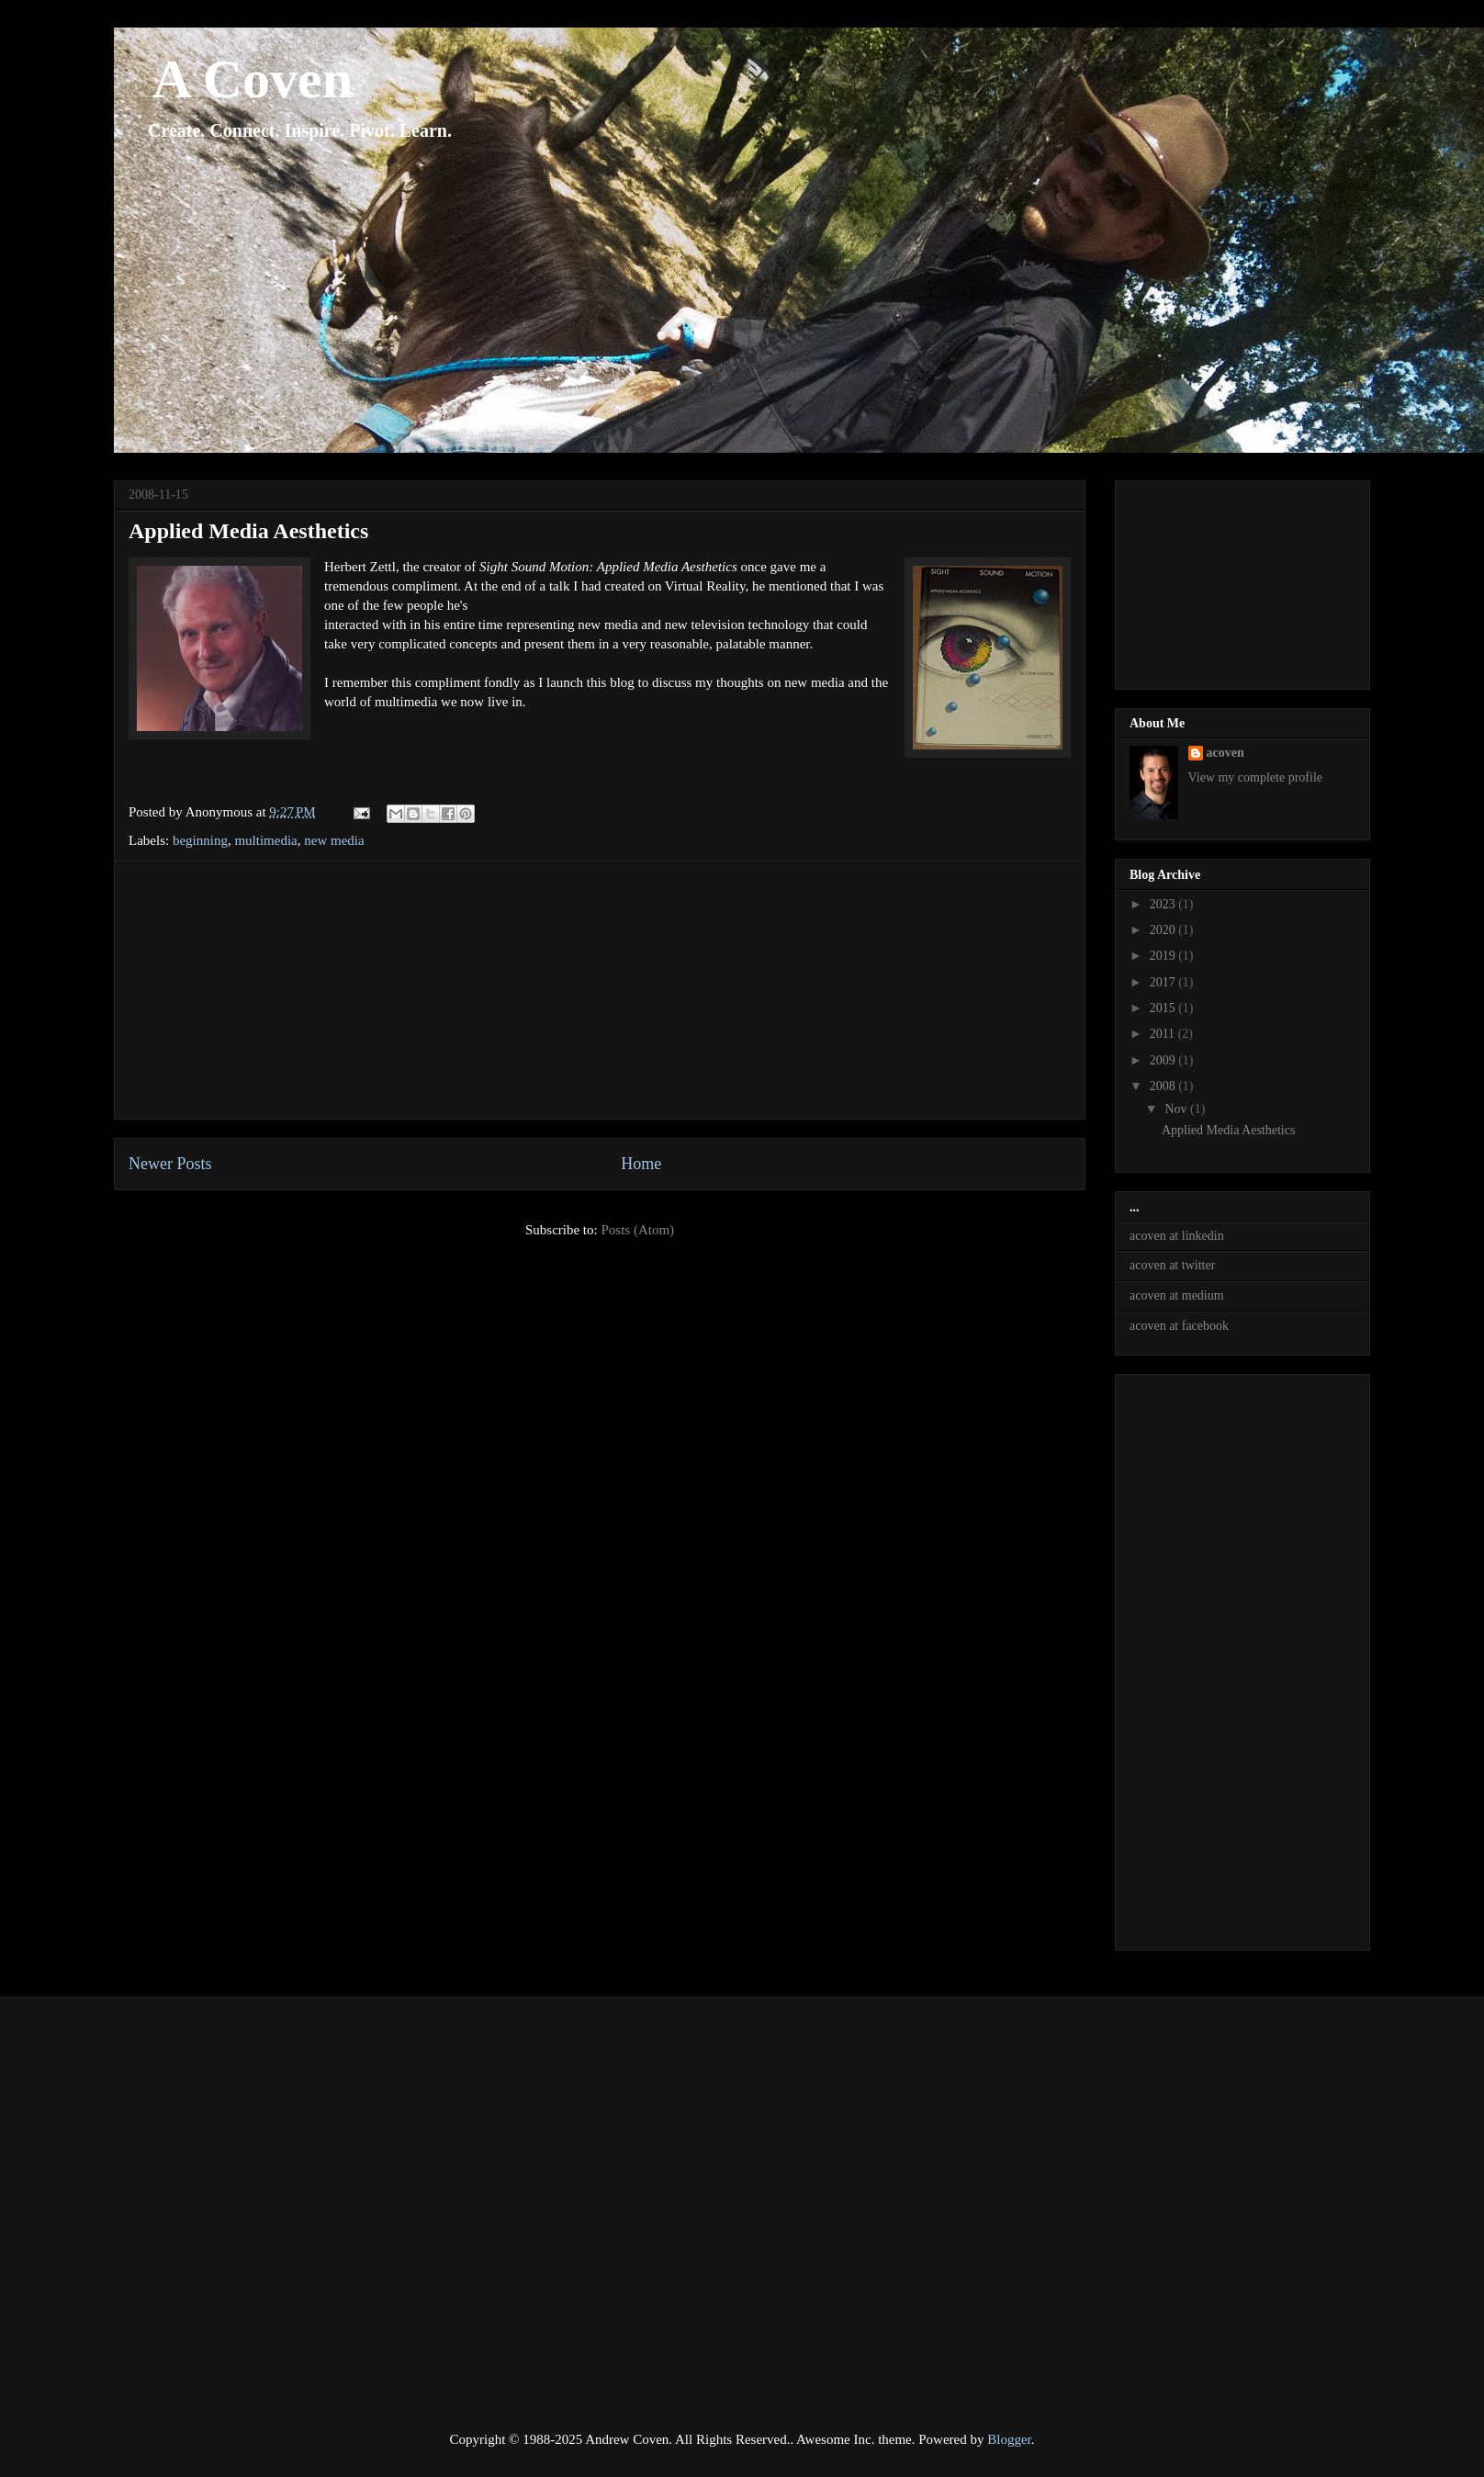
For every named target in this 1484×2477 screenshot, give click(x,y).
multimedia (265, 840)
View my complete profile (1255, 777)
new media (334, 840)
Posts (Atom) (637, 1229)
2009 (1164, 1060)
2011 (1164, 1034)
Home (641, 1163)
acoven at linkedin (1177, 1236)
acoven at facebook (1179, 1326)
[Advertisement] (599, 990)
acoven (1225, 753)
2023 (1164, 904)
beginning (200, 840)
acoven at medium (1177, 1295)
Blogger (1009, 2439)
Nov (1177, 1109)
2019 (1164, 956)
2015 (1164, 1008)
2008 (1164, 1086)
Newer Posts (170, 1163)
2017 (1164, 982)
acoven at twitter (1172, 1265)
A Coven (233, 79)
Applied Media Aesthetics (248, 531)
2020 (1164, 930)
